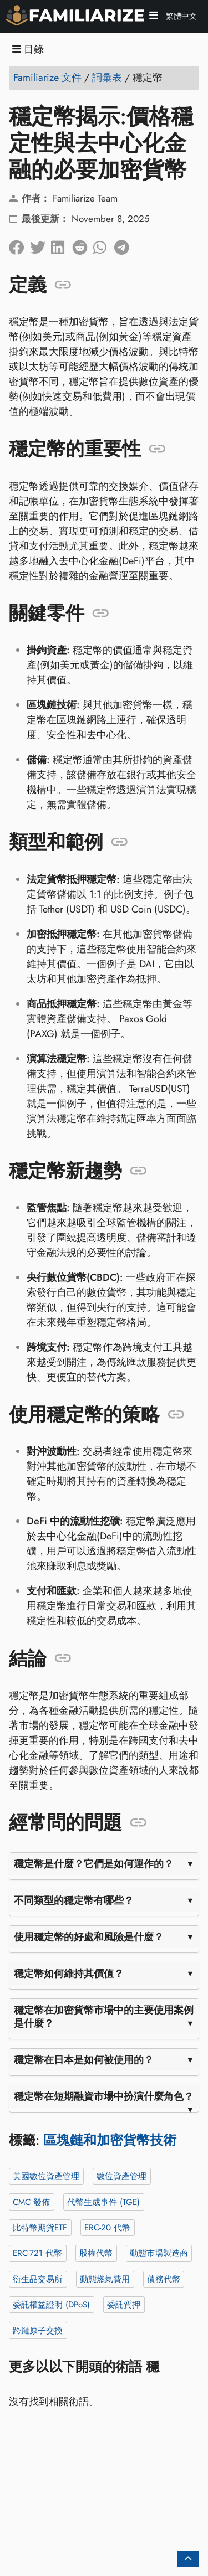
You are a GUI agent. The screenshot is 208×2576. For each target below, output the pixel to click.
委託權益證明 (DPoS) (51, 2305)
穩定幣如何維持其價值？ (69, 1973)
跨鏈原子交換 (38, 2330)
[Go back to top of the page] (188, 2559)
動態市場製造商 (159, 2253)
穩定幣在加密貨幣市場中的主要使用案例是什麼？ (104, 2017)
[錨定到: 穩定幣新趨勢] (138, 1170)
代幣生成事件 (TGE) (103, 2202)
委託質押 (123, 2305)
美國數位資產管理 (46, 2176)
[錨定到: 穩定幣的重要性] (157, 449)
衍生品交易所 (38, 2279)
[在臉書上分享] (19, 244)
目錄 (28, 49)
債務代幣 (163, 2279)
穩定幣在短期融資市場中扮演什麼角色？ (104, 2096)
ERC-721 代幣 (37, 2253)
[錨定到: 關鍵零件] (101, 613)
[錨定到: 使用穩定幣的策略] (176, 1415)
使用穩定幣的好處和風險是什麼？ (89, 1937)
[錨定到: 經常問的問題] (138, 1823)
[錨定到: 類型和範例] (119, 842)
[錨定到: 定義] (63, 284)
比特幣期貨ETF (40, 2228)
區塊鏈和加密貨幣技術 (109, 2140)
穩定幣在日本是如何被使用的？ (84, 2060)
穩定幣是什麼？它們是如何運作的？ (94, 1864)
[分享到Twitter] (40, 244)
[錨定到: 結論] (63, 1658)
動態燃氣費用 (105, 2279)
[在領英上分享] (61, 244)
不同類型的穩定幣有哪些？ (74, 1900)
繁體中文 (180, 16)
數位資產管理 (121, 2176)
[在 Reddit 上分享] (82, 244)
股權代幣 (96, 2253)
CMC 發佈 (31, 2202)
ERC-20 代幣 (107, 2228)
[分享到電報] (124, 244)
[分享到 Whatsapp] (103, 244)
